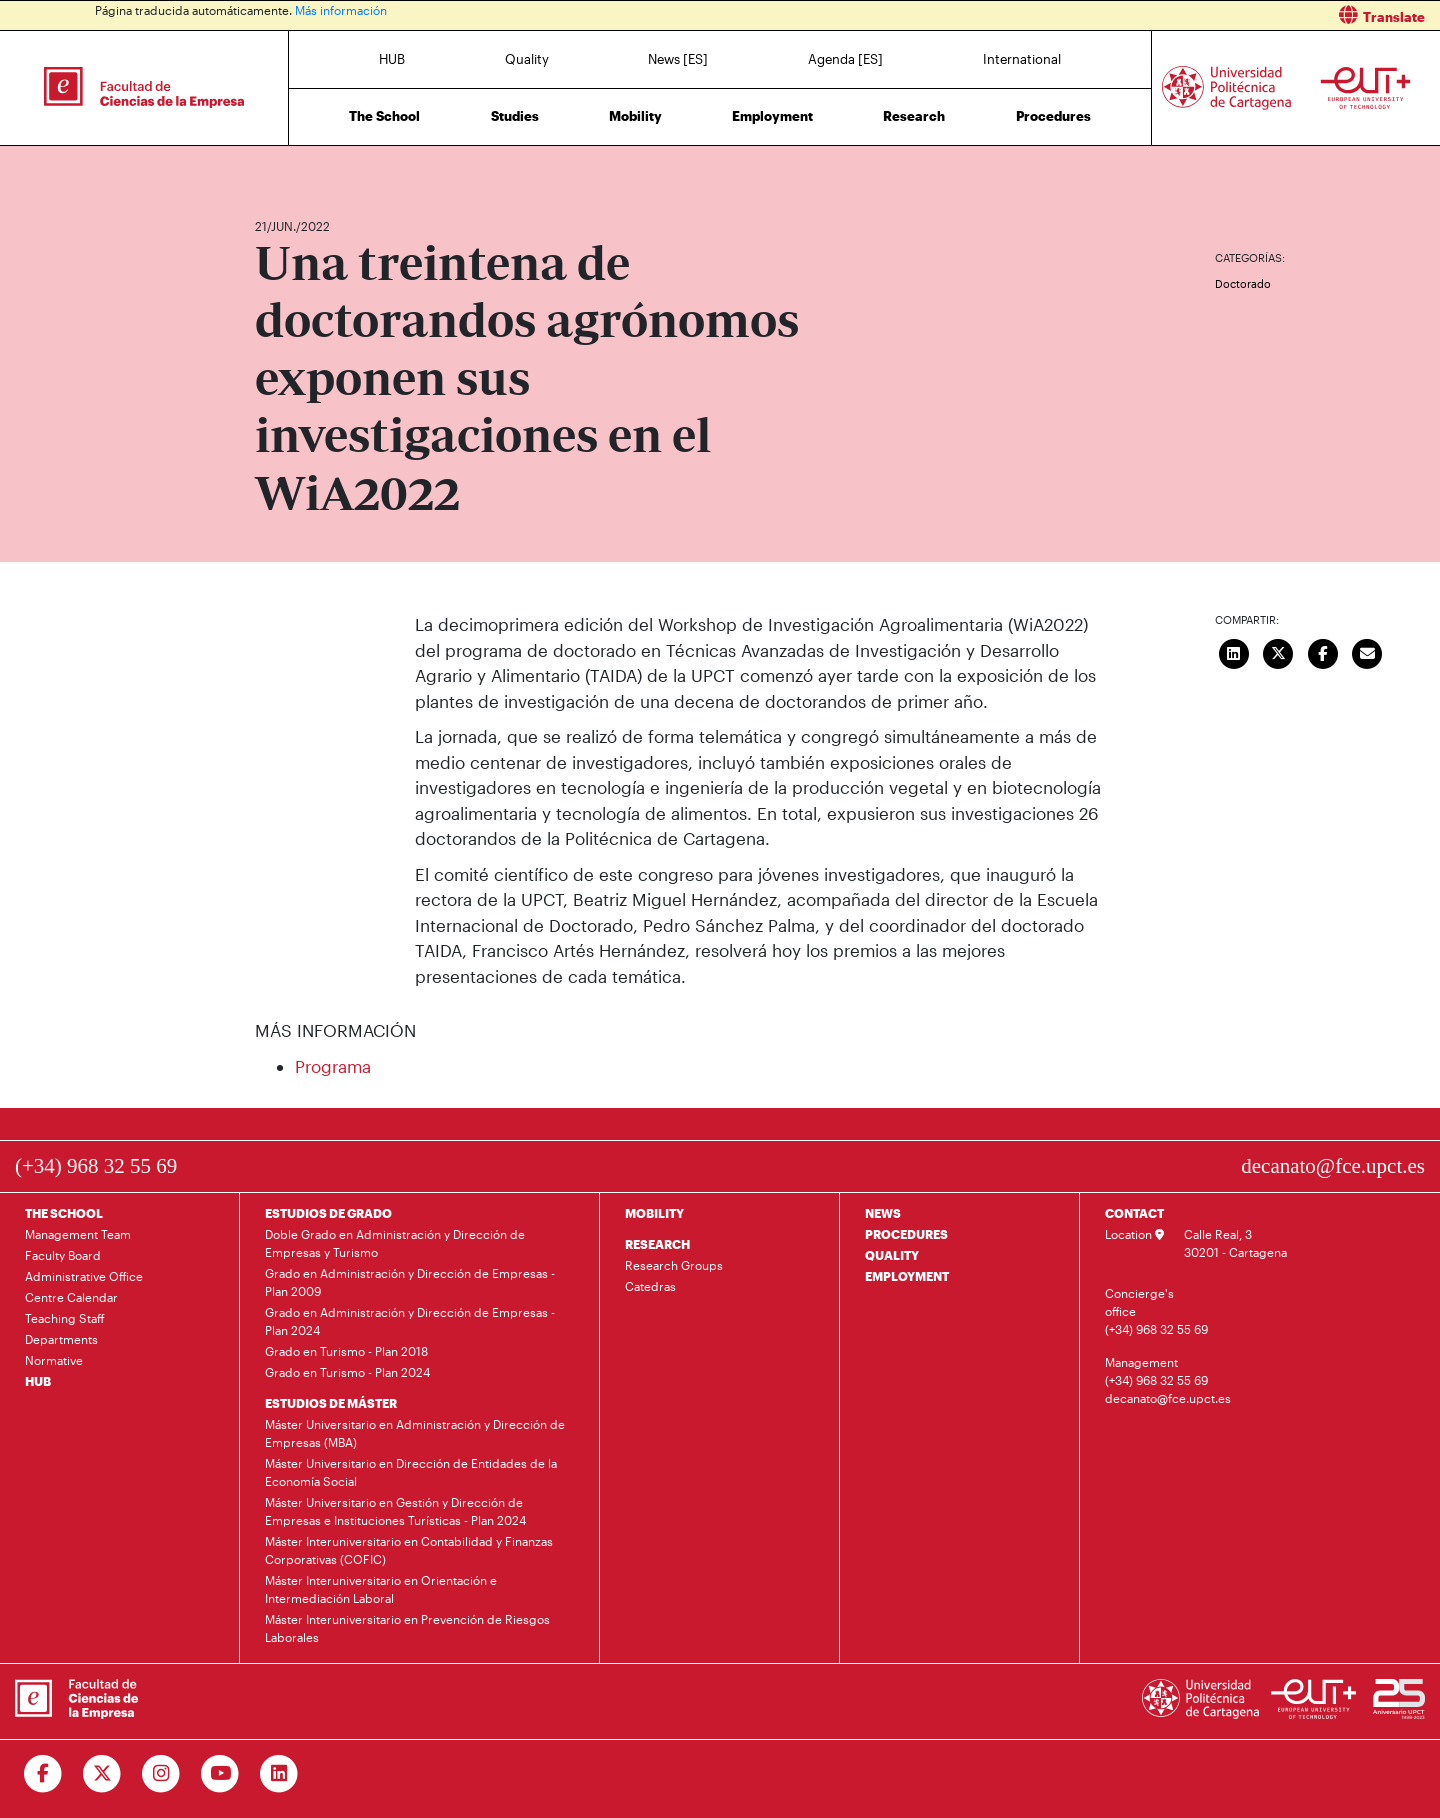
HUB (392, 59)
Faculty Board (63, 1255)
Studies (515, 116)
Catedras (650, 1286)
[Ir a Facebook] (43, 1774)
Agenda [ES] (845, 59)
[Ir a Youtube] (220, 1774)
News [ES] (678, 59)
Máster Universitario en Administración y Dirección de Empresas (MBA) (415, 1433)
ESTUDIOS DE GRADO (328, 1213)
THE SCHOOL (64, 1213)
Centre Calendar (71, 1297)
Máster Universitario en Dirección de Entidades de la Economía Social (411, 1472)
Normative (54, 1360)
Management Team (78, 1234)
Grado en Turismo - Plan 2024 (347, 1372)
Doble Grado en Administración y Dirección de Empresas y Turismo (395, 1243)
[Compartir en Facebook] (1323, 651)
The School (384, 116)
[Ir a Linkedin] (279, 1774)
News (310, 167)
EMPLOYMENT (907, 1276)
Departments (61, 1339)
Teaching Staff (65, 1318)
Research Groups (674, 1265)
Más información (341, 10)
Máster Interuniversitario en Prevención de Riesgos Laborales (407, 1628)
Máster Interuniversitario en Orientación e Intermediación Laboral (381, 1589)
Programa (333, 1066)
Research (914, 116)
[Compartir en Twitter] (1279, 651)
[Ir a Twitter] (102, 1774)
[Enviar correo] (1368, 651)
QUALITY (892, 1255)
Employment (772, 116)
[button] (1087, 15)
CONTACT (1134, 1213)
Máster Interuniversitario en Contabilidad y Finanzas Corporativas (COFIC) (409, 1550)
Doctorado (1243, 283)
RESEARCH (657, 1244)
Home (272, 167)
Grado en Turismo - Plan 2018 (346, 1351)
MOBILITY (654, 1213)
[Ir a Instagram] (161, 1774)
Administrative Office (84, 1276)
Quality (527, 59)
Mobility (635, 116)
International (1022, 59)
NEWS (883, 1213)
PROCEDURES (906, 1234)
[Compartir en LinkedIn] (1234, 651)
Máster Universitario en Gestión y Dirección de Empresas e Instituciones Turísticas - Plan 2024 (395, 1511)
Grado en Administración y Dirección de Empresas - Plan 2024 (410, 1321)
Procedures (1053, 116)
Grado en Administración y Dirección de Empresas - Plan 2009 (410, 1282)
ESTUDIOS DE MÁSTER (331, 1403)
